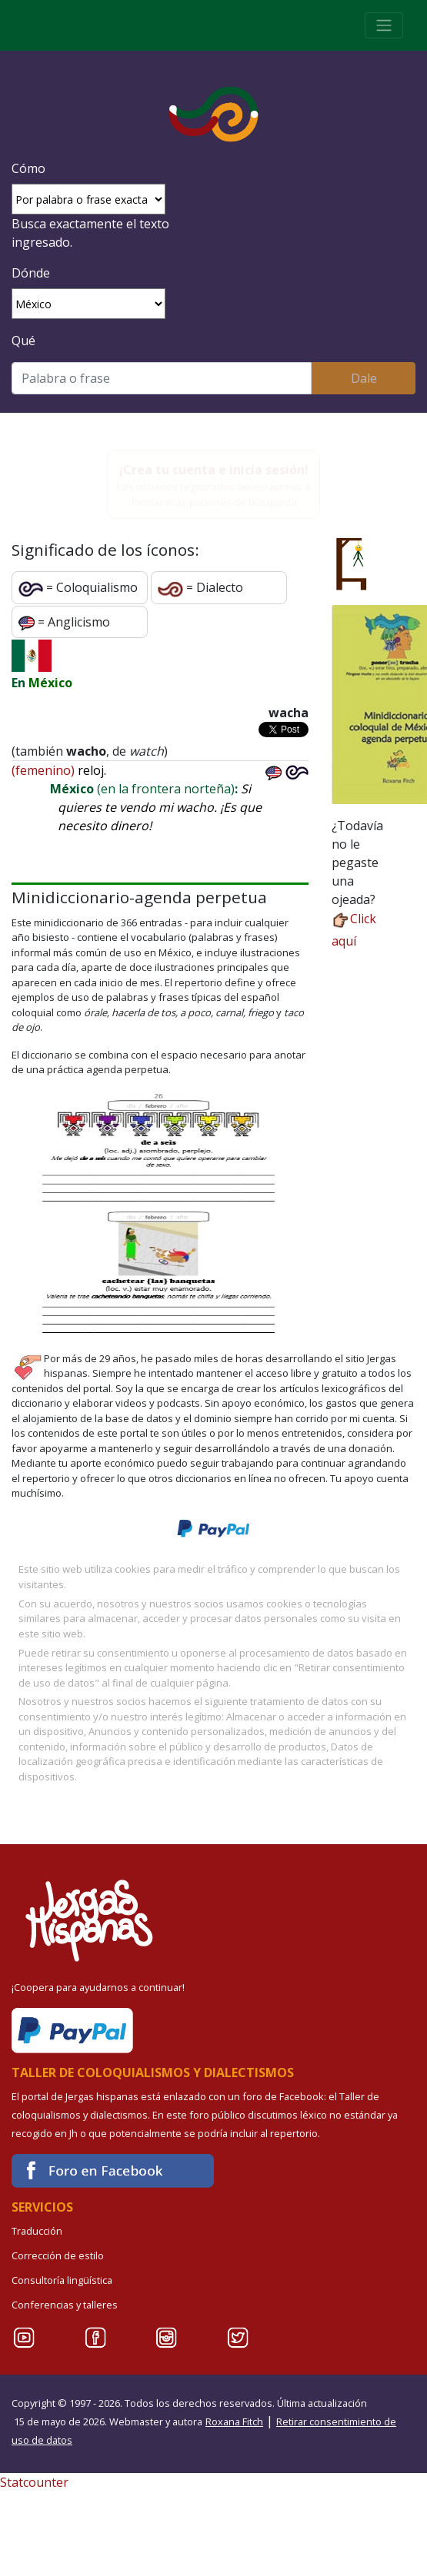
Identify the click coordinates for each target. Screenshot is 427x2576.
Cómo (28, 168)
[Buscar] (162, 378)
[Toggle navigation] (384, 25)
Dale (364, 378)
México (50, 682)
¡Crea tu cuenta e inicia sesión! (214, 469)
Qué (23, 340)
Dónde (31, 272)
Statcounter (34, 2482)
